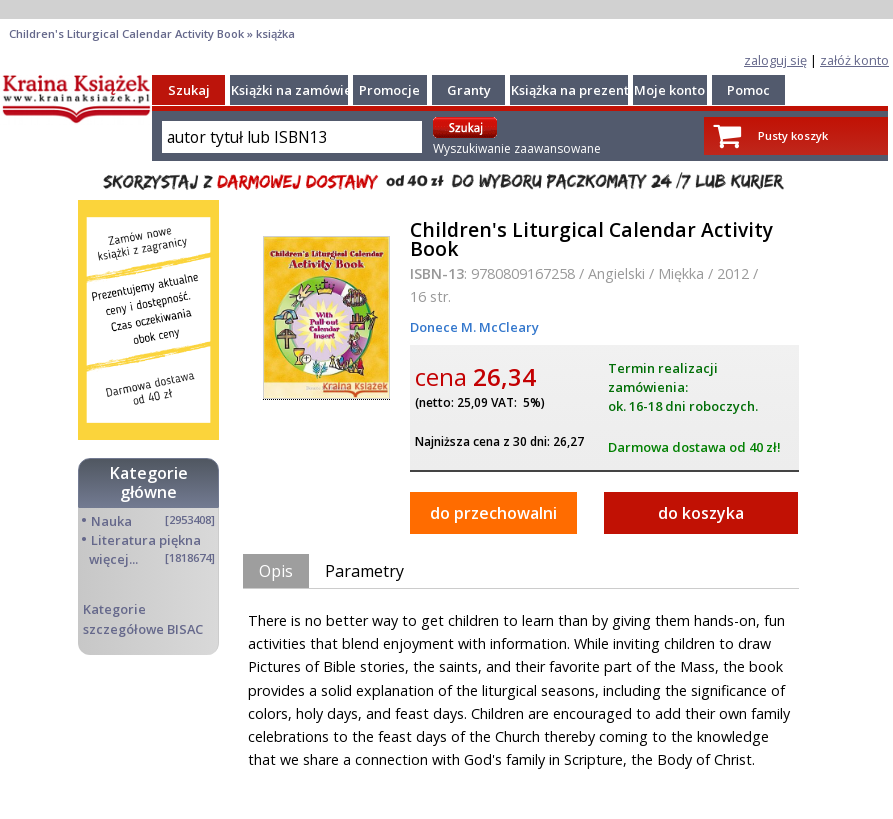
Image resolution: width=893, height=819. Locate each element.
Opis (276, 571)
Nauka (111, 521)
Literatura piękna (146, 540)
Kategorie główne (149, 482)
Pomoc (748, 90)
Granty (469, 90)
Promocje (389, 90)
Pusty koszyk (793, 135)
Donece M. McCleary (474, 327)
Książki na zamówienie (301, 90)
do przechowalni (493, 513)
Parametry (364, 571)
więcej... (113, 559)
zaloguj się (775, 60)
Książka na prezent (570, 90)
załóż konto (854, 60)
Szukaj (189, 90)
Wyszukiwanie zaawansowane (517, 148)
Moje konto (669, 90)
